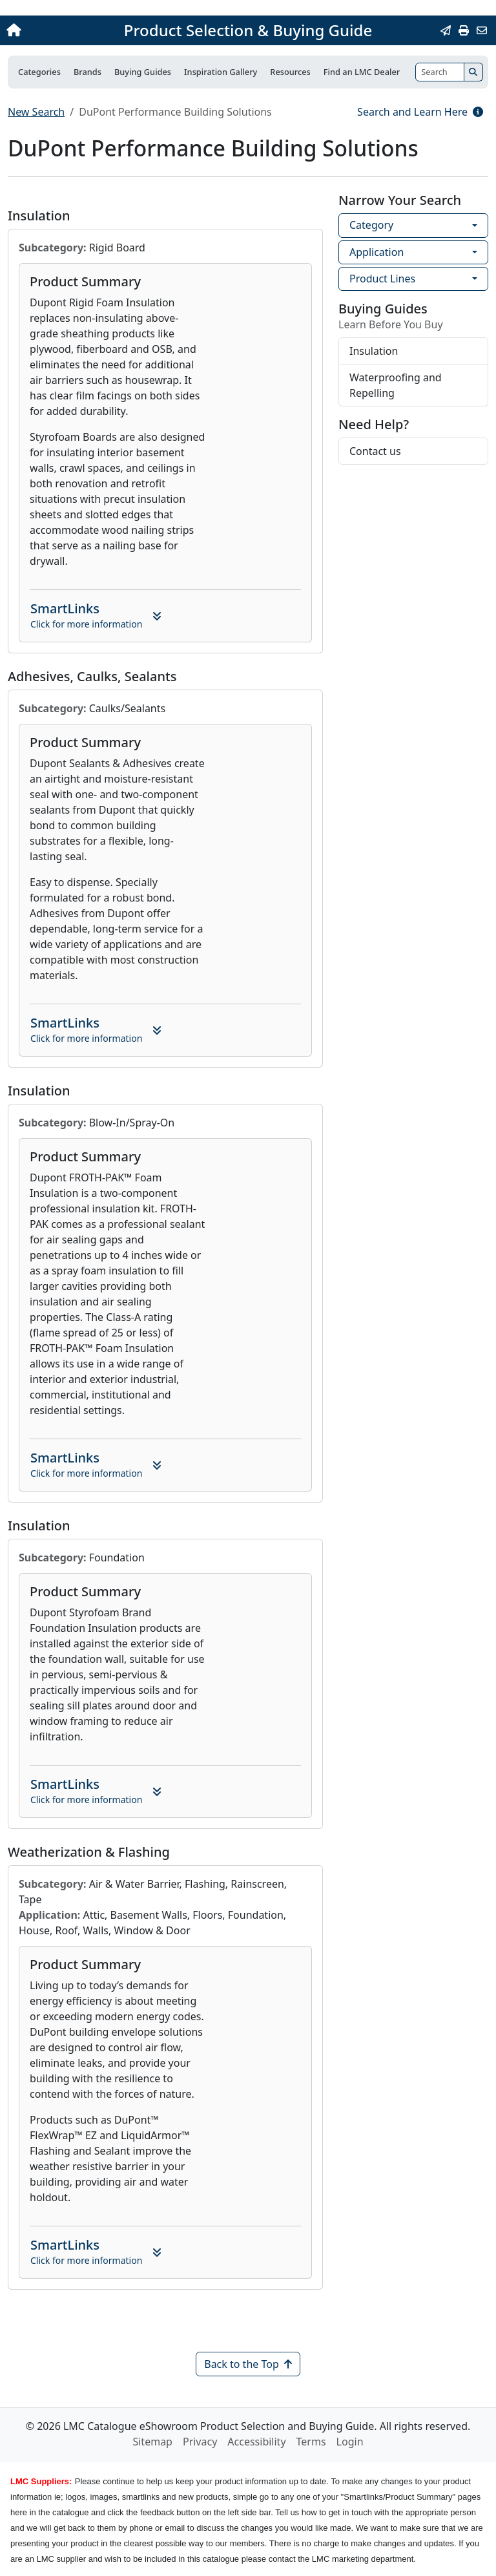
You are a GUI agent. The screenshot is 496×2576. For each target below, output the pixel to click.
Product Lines (382, 278)
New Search (36, 112)
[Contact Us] (482, 30)
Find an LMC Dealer (362, 72)
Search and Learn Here (420, 112)
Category (371, 225)
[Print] (464, 30)
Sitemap (152, 2441)
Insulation (373, 351)
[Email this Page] (445, 30)
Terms (311, 2441)
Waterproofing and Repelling (395, 385)
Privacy (200, 2441)
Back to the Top (248, 2364)
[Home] (53, 30)
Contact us (375, 451)
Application (376, 252)
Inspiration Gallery (220, 72)
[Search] (439, 72)
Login (350, 2441)
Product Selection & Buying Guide (248, 30)
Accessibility (256, 2441)
